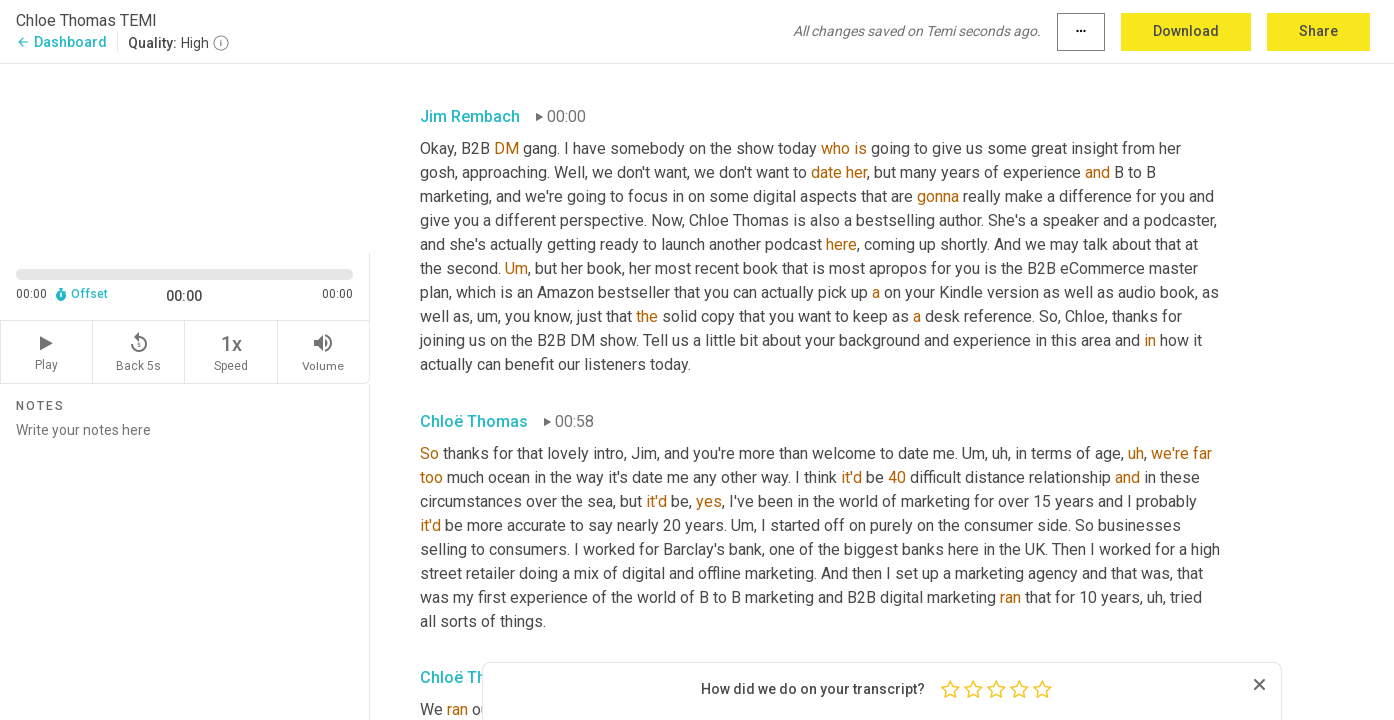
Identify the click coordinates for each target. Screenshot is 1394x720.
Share (1318, 31)
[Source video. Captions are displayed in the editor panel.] (185, 156)
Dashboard (61, 42)
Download (1186, 31)
